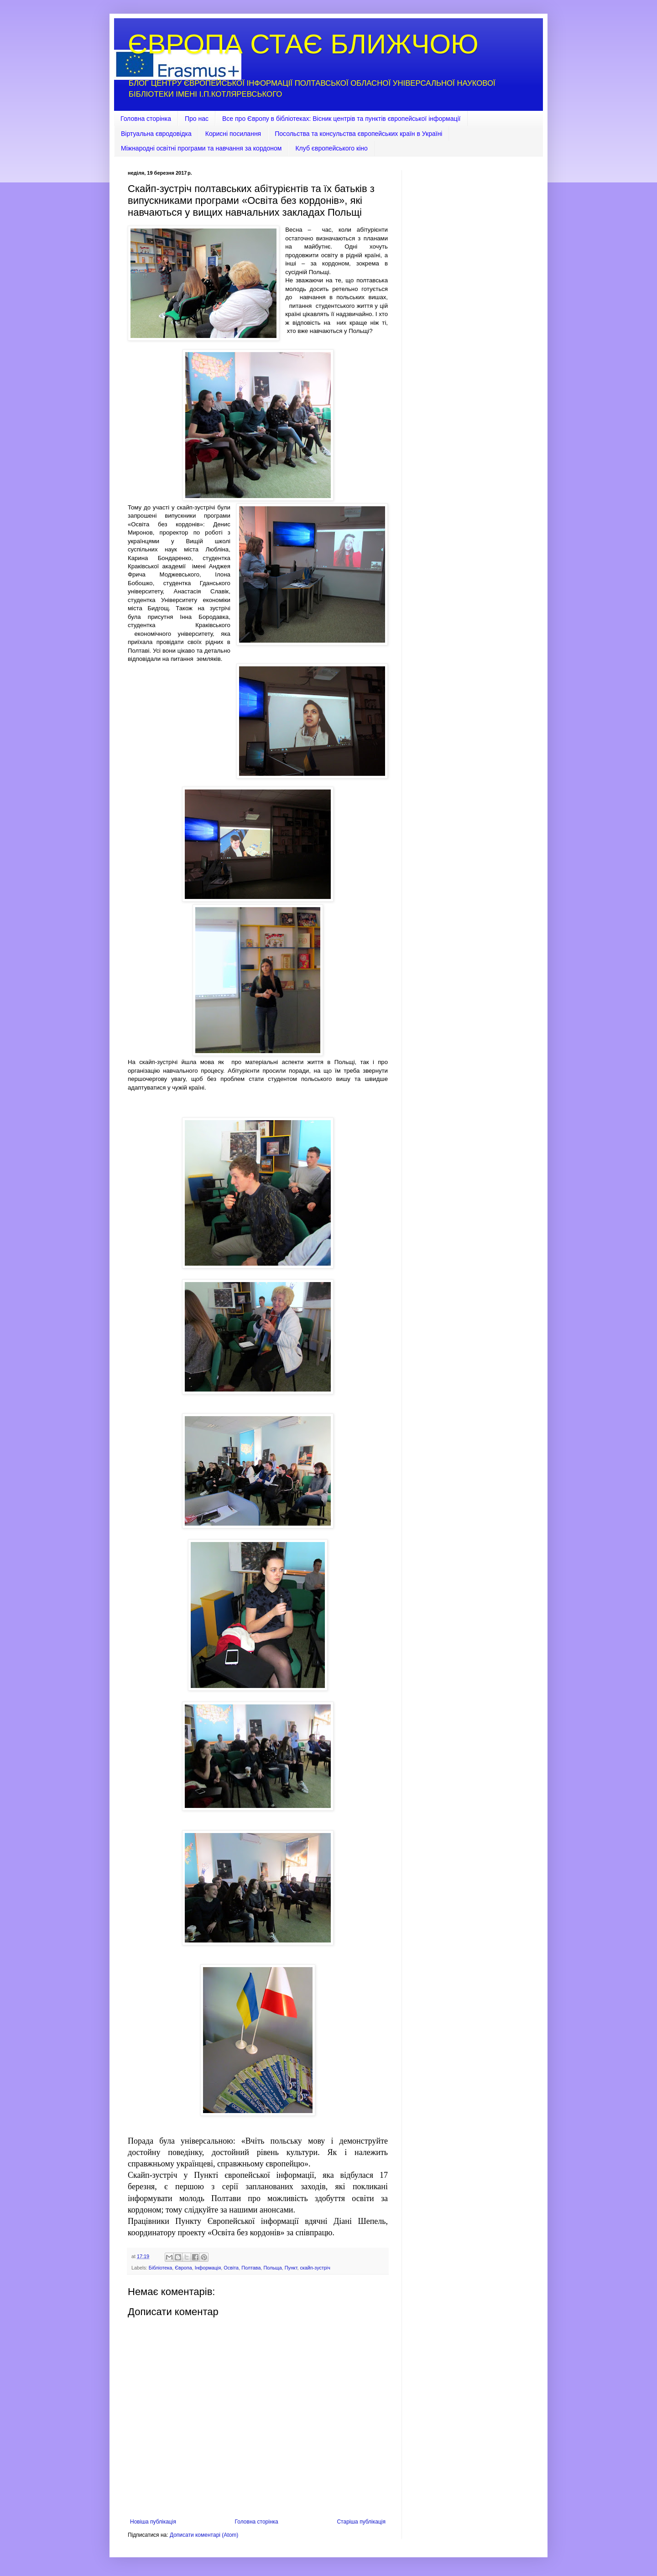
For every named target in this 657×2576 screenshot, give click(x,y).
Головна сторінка (145, 118)
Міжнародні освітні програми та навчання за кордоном (201, 148)
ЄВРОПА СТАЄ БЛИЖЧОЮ (303, 44)
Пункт (291, 2267)
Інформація (208, 2267)
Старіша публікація (361, 2522)
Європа (183, 2267)
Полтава (251, 2267)
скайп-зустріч (315, 2267)
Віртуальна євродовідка (156, 133)
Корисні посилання (233, 133)
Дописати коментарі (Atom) (204, 2535)
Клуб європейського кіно (331, 148)
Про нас (197, 118)
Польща (272, 2267)
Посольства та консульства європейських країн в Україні (358, 133)
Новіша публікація (153, 2522)
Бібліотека (160, 2267)
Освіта (231, 2267)
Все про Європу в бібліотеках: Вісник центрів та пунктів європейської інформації (341, 118)
